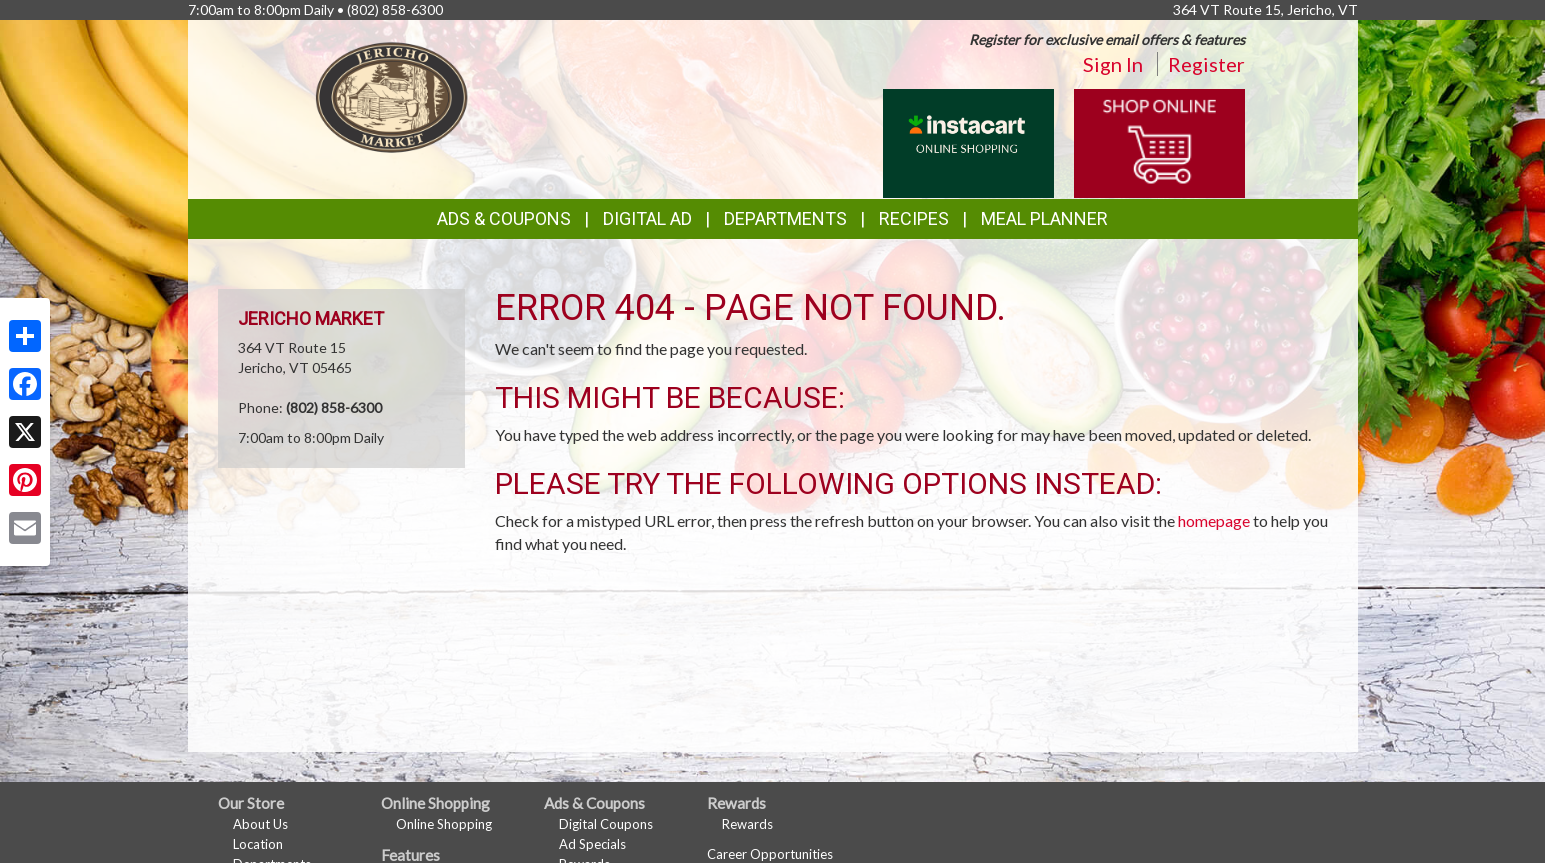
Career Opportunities (770, 854)
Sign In (1113, 64)
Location (258, 844)
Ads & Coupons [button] (504, 218)
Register (1206, 64)
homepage (1214, 520)
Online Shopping (444, 824)
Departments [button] (785, 218)
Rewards (747, 824)
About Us (260, 824)
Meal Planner (1044, 218)
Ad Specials (592, 844)
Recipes (914, 218)
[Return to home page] (392, 95)
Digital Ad (647, 218)
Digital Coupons (606, 824)
